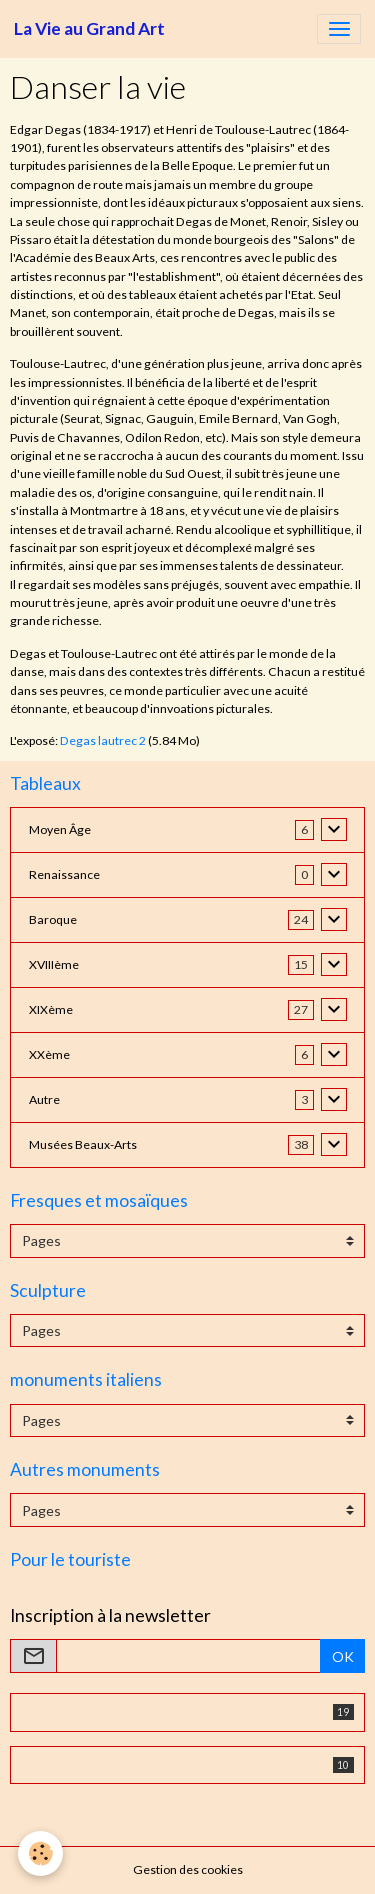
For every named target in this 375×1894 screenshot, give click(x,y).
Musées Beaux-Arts (83, 1144)
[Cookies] (40, 1853)
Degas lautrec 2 (103, 740)
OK (343, 1656)
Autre (44, 1099)
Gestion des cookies (188, 1869)
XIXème (51, 1009)
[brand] (89, 29)
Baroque (53, 919)
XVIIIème (54, 964)
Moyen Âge (60, 829)
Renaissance (64, 874)
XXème (49, 1054)
